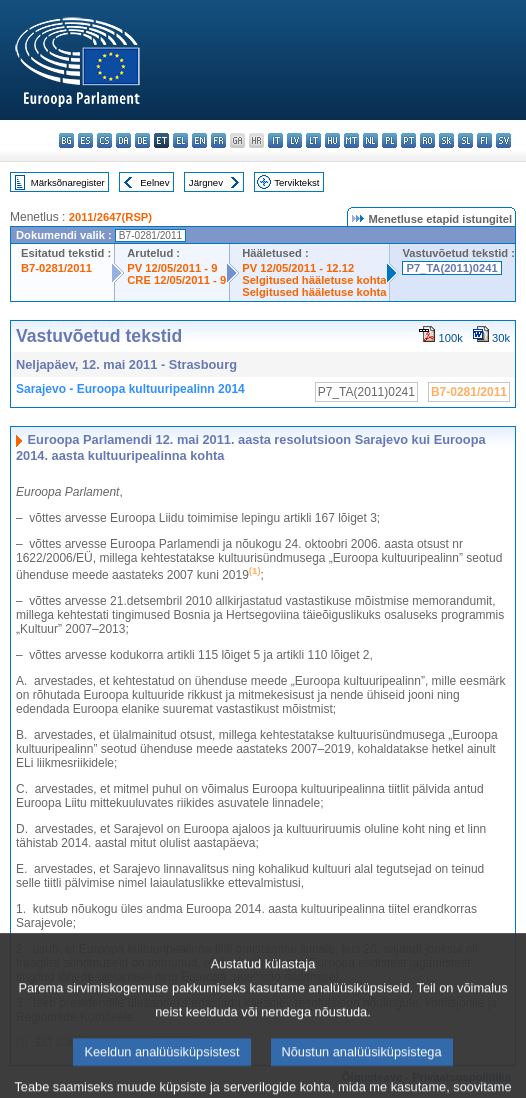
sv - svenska (503, 140)
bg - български (66, 140)
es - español (85, 140)
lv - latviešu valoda (294, 140)
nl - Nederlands (370, 140)
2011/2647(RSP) (110, 217)
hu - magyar (332, 140)
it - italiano (275, 140)
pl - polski (389, 140)
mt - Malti (351, 140)
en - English (199, 140)
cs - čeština (104, 140)
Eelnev (154, 182)
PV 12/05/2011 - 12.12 (298, 268)
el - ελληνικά (180, 140)
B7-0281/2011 (56, 268)
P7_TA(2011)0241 (451, 268)
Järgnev (206, 182)
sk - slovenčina (446, 140)
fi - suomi (484, 140)
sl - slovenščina (465, 140)
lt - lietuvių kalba (313, 140)
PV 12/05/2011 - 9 (172, 268)
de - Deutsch (142, 140)
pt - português (408, 140)
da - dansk (123, 140)
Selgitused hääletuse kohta (314, 280)
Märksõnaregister (68, 182)
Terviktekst (296, 182)
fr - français (218, 140)
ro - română (427, 140)
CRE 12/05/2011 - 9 (176, 280)
